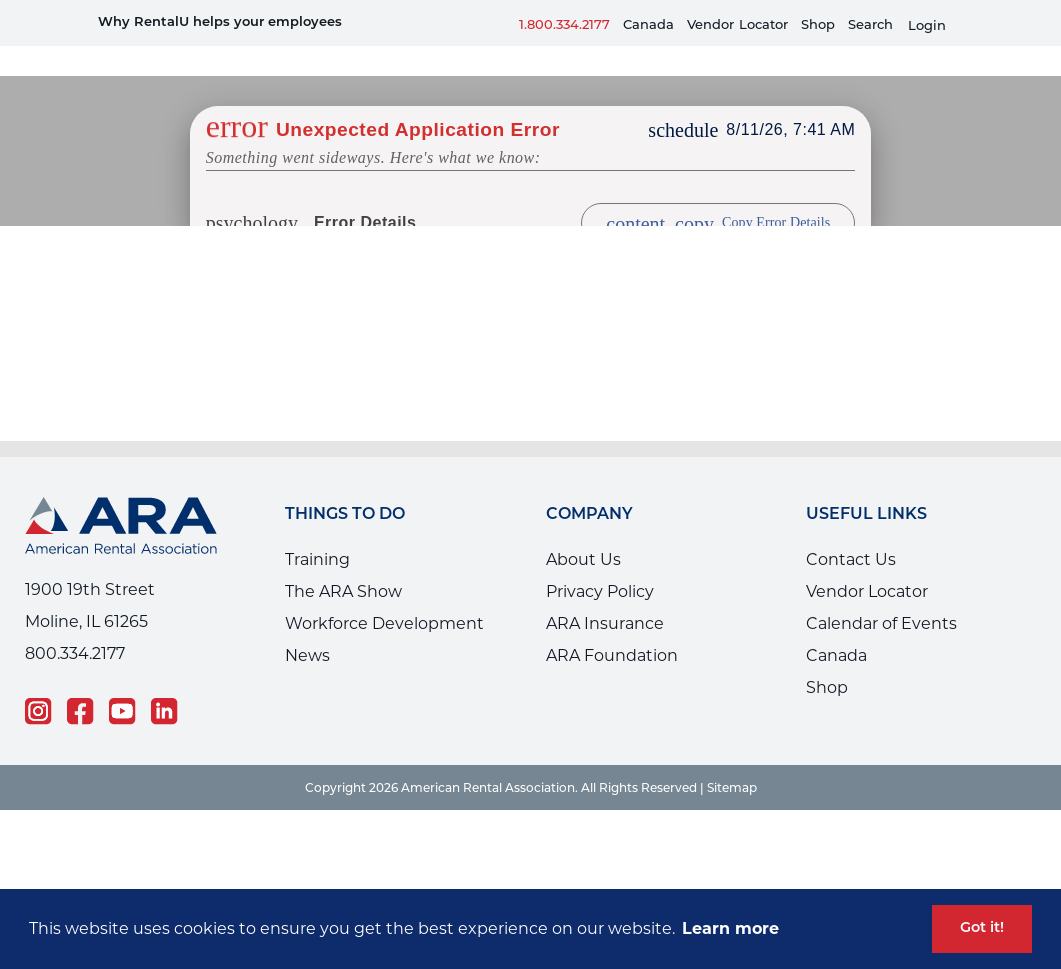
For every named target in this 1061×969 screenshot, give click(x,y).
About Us (583, 529)
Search (870, 24)
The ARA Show (343, 561)
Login (927, 25)
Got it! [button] (982, 928)
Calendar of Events (881, 593)
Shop (818, 24)
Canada (648, 24)
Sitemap (732, 757)
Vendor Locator (867, 561)
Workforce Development (384, 593)
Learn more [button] (730, 928)
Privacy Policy (600, 561)
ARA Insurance (605, 593)
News (307, 625)
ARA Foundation (612, 625)
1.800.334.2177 (564, 24)
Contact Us (851, 529)
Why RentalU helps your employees (220, 22)
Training (317, 529)
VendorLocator (737, 24)
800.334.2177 (75, 623)
